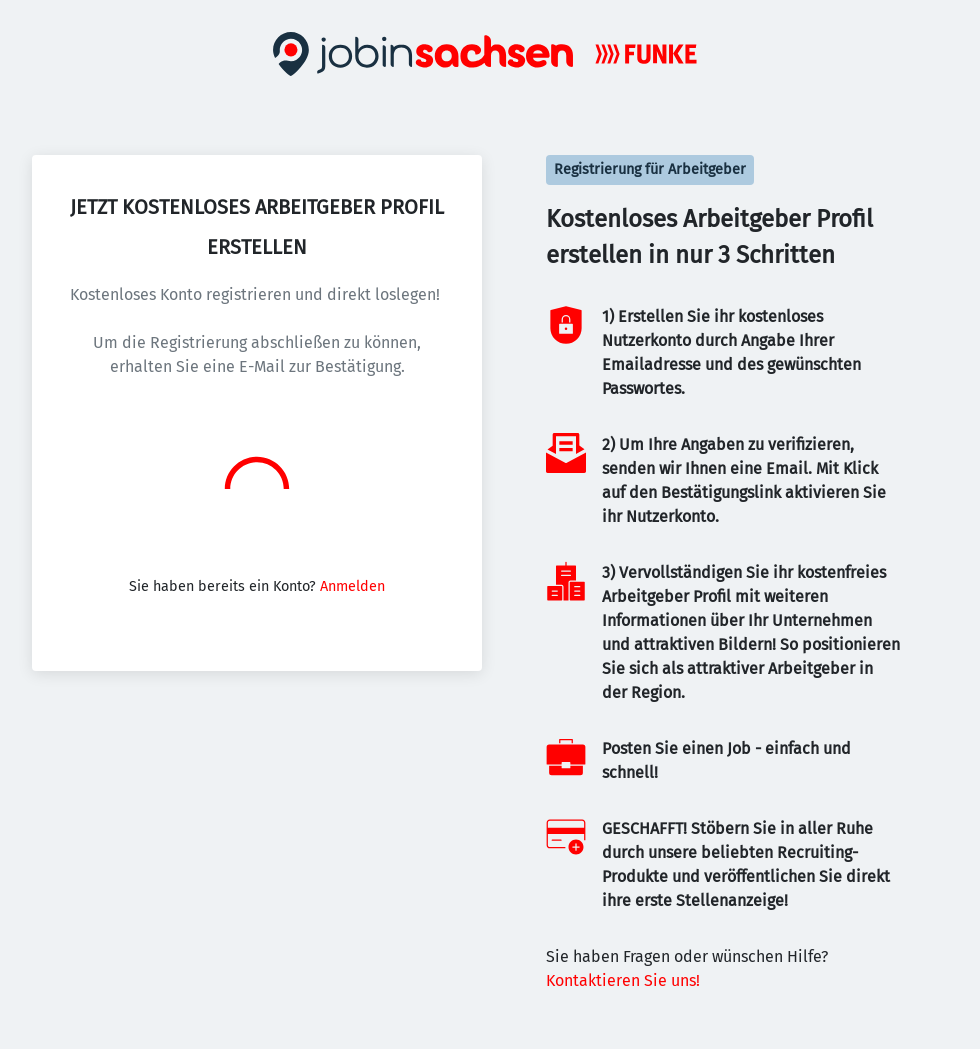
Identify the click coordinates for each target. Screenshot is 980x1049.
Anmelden (352, 586)
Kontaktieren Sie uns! (623, 980)
